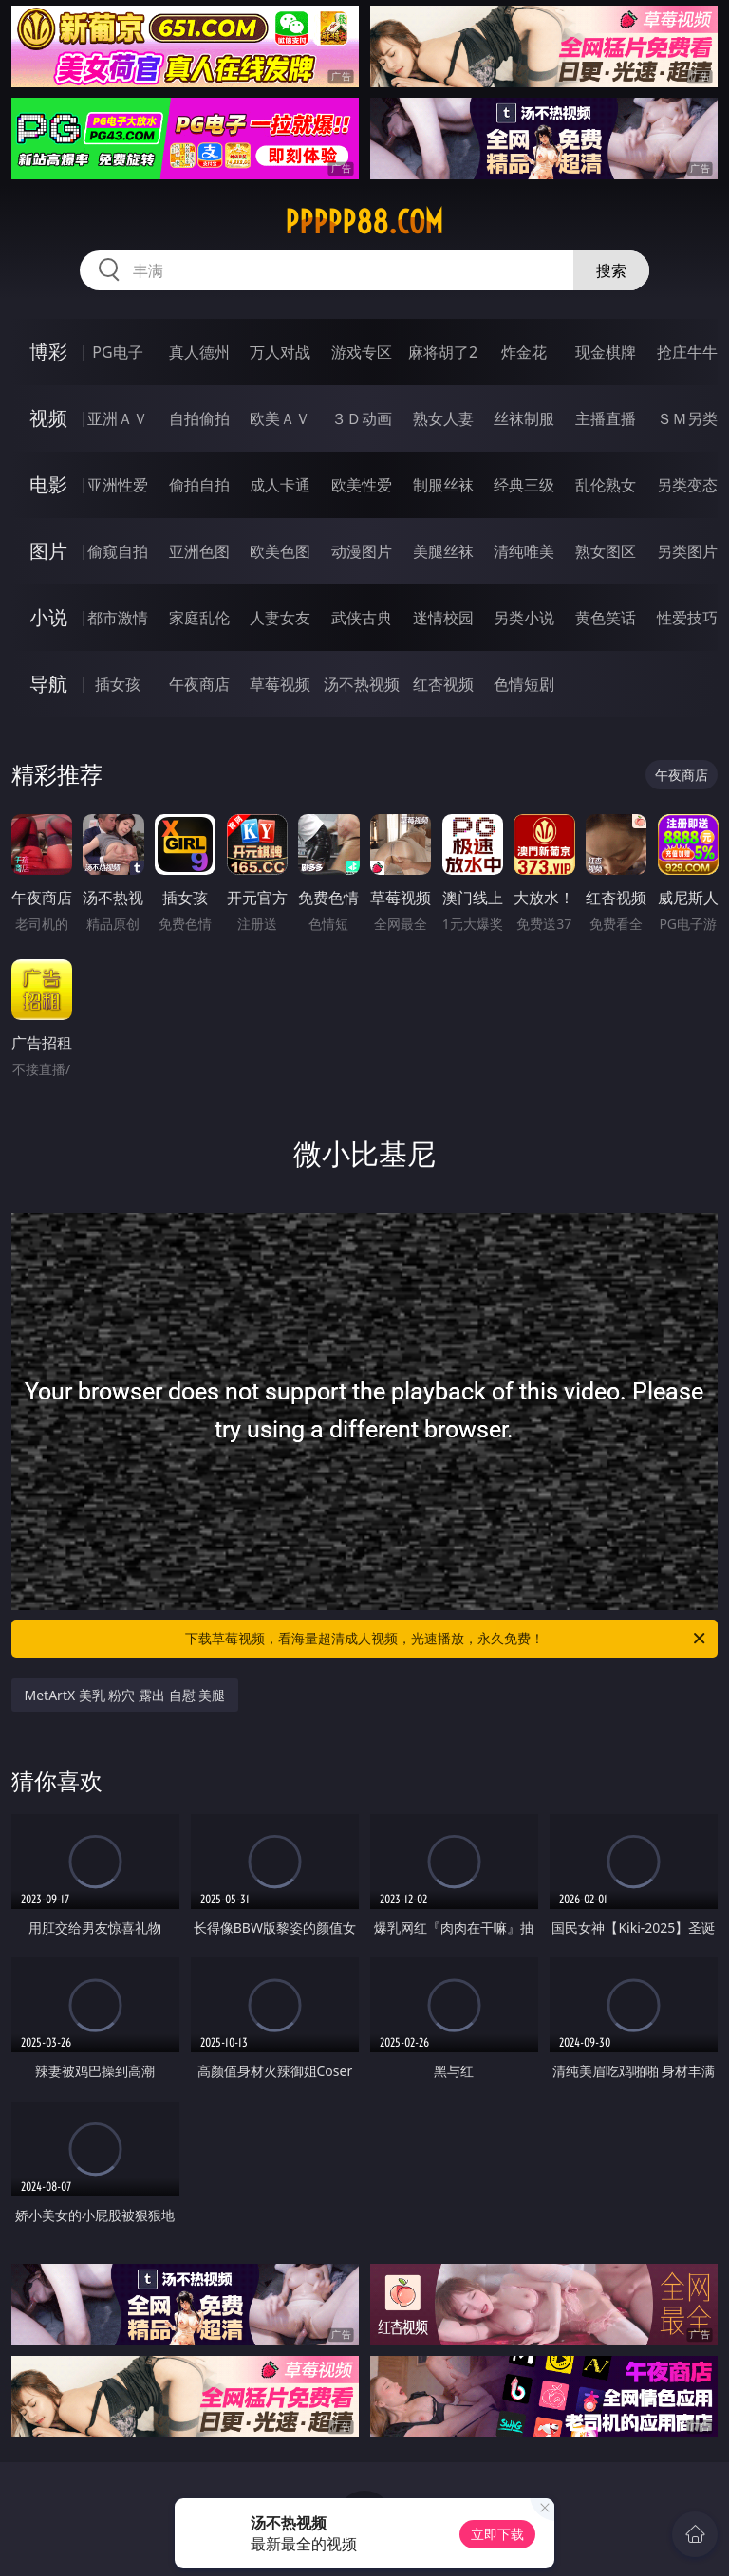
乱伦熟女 (605, 484)
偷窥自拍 (117, 551)
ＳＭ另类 (687, 418)
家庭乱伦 (199, 617)
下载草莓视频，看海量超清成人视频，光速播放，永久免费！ (446, 1638)
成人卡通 (280, 484)
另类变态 (687, 484)
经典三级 (524, 484)
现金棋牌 (605, 352)
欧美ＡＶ (280, 418)
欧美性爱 (361, 484)
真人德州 (199, 352)
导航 (48, 683)
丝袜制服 (524, 418)
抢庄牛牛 (687, 352)
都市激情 (117, 617)
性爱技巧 (687, 617)
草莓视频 (280, 684)
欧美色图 (280, 551)
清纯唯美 (524, 551)
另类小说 (524, 617)
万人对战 (280, 352)
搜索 (611, 270)
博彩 (48, 351)
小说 (48, 617)
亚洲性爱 (117, 484)
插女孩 (117, 684)
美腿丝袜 (443, 551)
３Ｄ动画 (361, 418)
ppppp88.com (364, 222)
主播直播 (605, 418)
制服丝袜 (443, 484)
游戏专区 (361, 352)
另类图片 (687, 551)
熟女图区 (605, 551)
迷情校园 (443, 617)
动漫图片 (361, 551)
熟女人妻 (443, 418)
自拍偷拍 (199, 418)
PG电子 (117, 352)
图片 (48, 551)
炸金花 (524, 352)
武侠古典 (361, 617)
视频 (48, 418)
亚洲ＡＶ (117, 418)
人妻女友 (280, 617)
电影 (48, 484)
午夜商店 (199, 684)
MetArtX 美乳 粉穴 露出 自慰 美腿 (125, 1695)
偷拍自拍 (199, 484)
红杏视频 (443, 684)
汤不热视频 (362, 684)
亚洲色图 (199, 551)
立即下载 (497, 2534)
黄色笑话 (605, 617)
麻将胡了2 (442, 352)
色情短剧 (524, 684)
